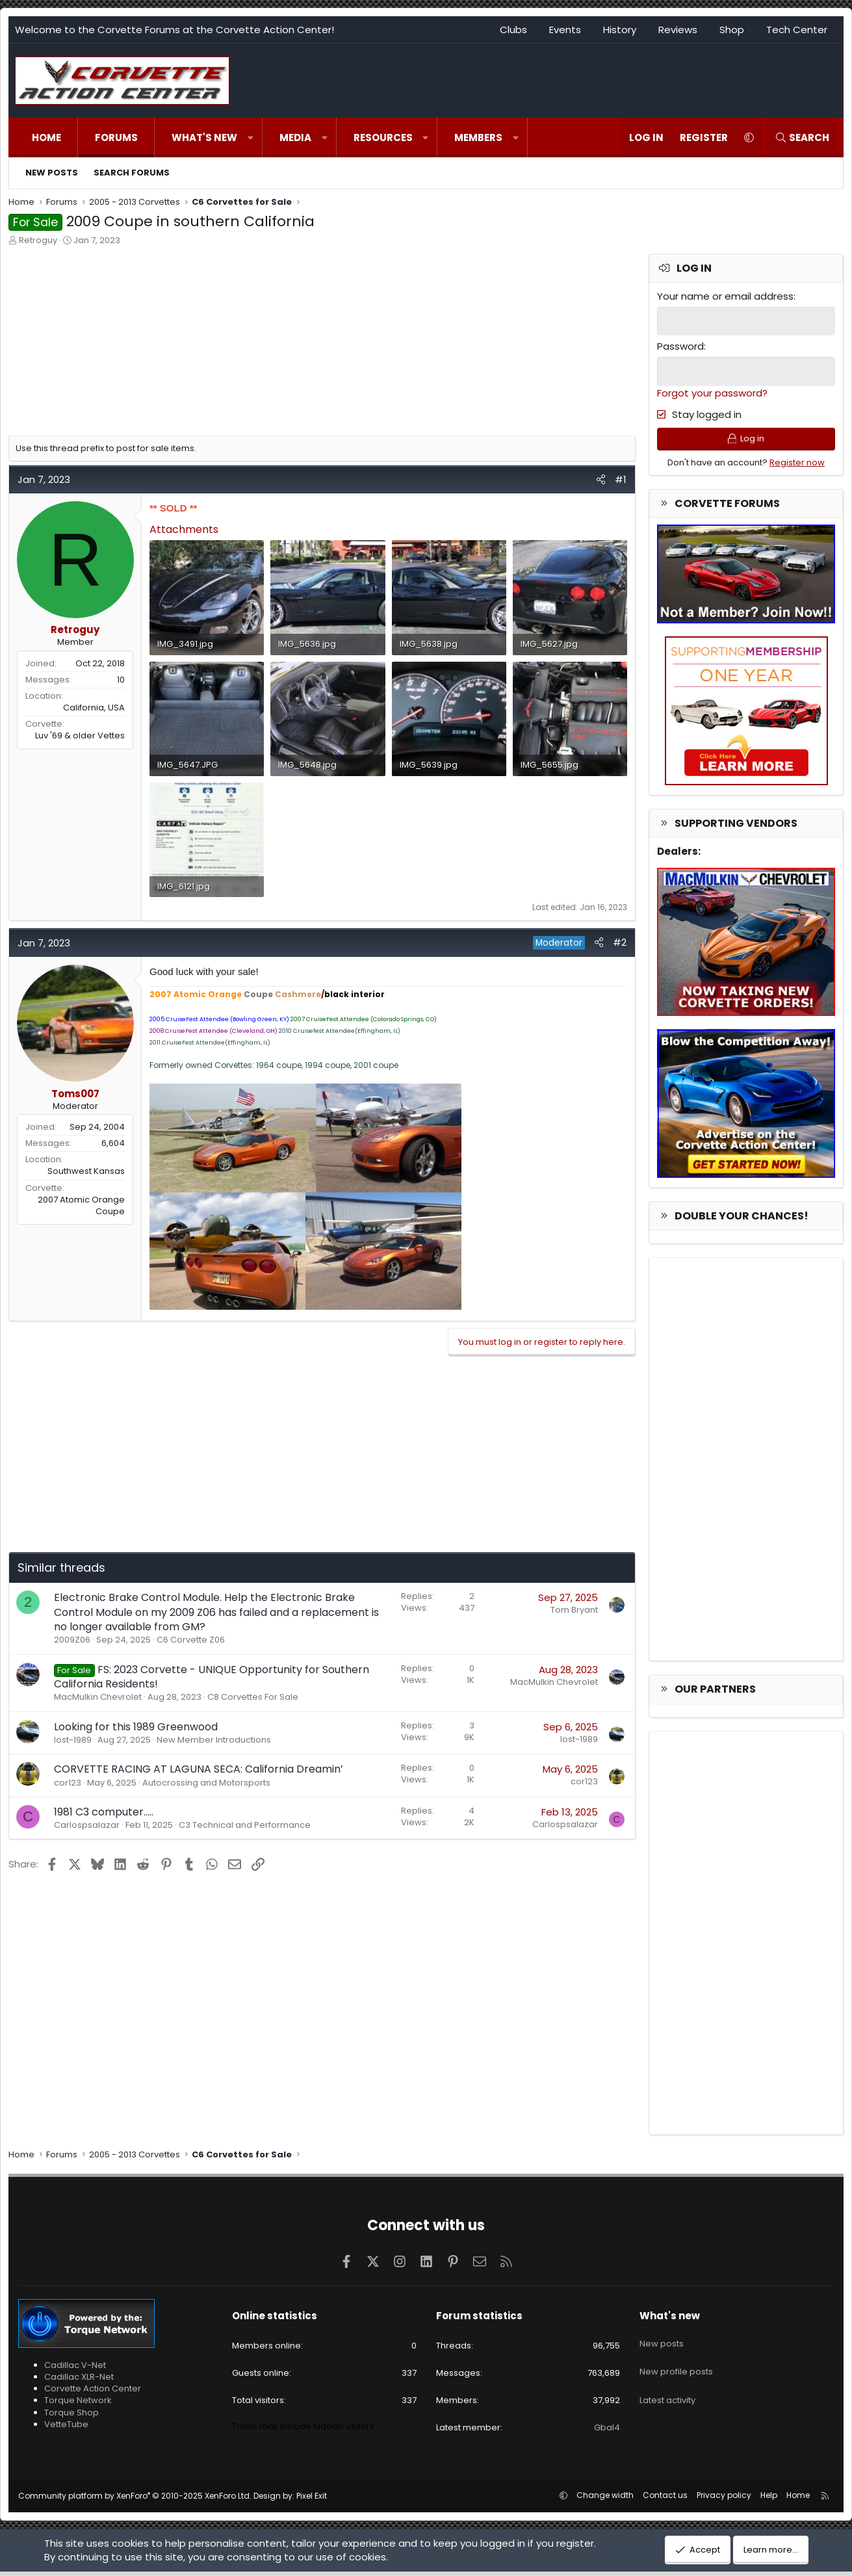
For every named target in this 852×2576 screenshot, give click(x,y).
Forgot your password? (712, 391)
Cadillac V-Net (75, 2369)
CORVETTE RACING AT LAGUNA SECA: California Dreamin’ (198, 1769)
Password (680, 345)
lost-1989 (73, 1740)
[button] (250, 137)
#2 (619, 942)
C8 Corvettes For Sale (252, 1697)
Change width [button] (605, 2499)
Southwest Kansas (86, 1171)
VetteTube (66, 2428)
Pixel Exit (311, 2500)
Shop (731, 29)
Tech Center (796, 29)
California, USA (94, 707)
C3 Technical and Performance (245, 1825)
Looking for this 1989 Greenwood (136, 1726)
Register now (797, 466)
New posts (51, 172)
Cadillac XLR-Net (79, 2381)
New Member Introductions (214, 1740)
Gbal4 (607, 2432)
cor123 (67, 1782)
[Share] (600, 479)
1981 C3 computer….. (103, 1811)
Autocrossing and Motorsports (206, 1782)
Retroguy (38, 240)
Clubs (513, 29)
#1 (620, 479)
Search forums (132, 172)
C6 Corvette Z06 (191, 1639)
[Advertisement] (322, 345)
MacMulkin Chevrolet (98, 1697)
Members (478, 137)
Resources (383, 137)
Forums (116, 137)
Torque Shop (71, 2416)
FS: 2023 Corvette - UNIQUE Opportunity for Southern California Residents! (211, 1676)
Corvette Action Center (92, 2393)
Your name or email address (725, 296)
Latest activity (667, 2389)
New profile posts (676, 2366)
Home (46, 137)
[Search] (802, 137)
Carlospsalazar (87, 1825)
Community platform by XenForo (135, 2500)
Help (768, 2499)
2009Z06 (72, 1639)
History (619, 29)
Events (565, 29)
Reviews (677, 29)
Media (295, 137)
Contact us (665, 2499)
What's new (204, 137)
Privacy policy (724, 2499)
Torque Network (78, 2405)
